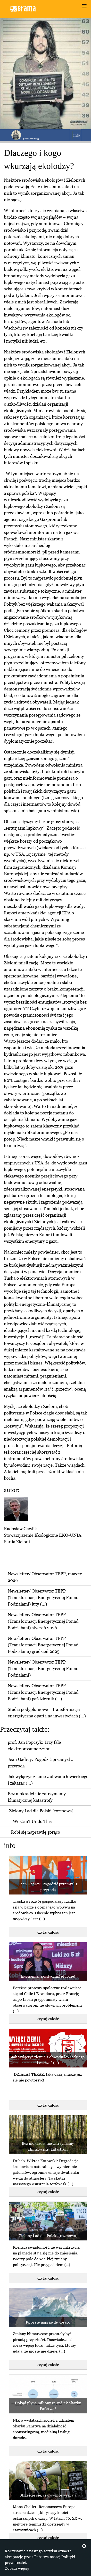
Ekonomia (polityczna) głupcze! (48, 1976)
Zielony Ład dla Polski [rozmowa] (41, 1810)
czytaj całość (48, 1932)
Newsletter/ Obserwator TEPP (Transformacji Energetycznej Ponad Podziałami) (43, 1668)
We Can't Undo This (32, 1821)
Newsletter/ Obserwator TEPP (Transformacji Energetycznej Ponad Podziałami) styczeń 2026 (43, 1621)
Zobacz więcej (17, 2568)
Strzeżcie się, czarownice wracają (48, 2495)
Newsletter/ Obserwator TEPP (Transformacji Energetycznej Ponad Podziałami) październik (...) (43, 1692)
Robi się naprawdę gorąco (35, 1832)
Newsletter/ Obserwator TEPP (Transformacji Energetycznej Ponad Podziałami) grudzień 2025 (43, 1645)
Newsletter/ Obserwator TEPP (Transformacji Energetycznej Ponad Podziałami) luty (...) (43, 1597)
